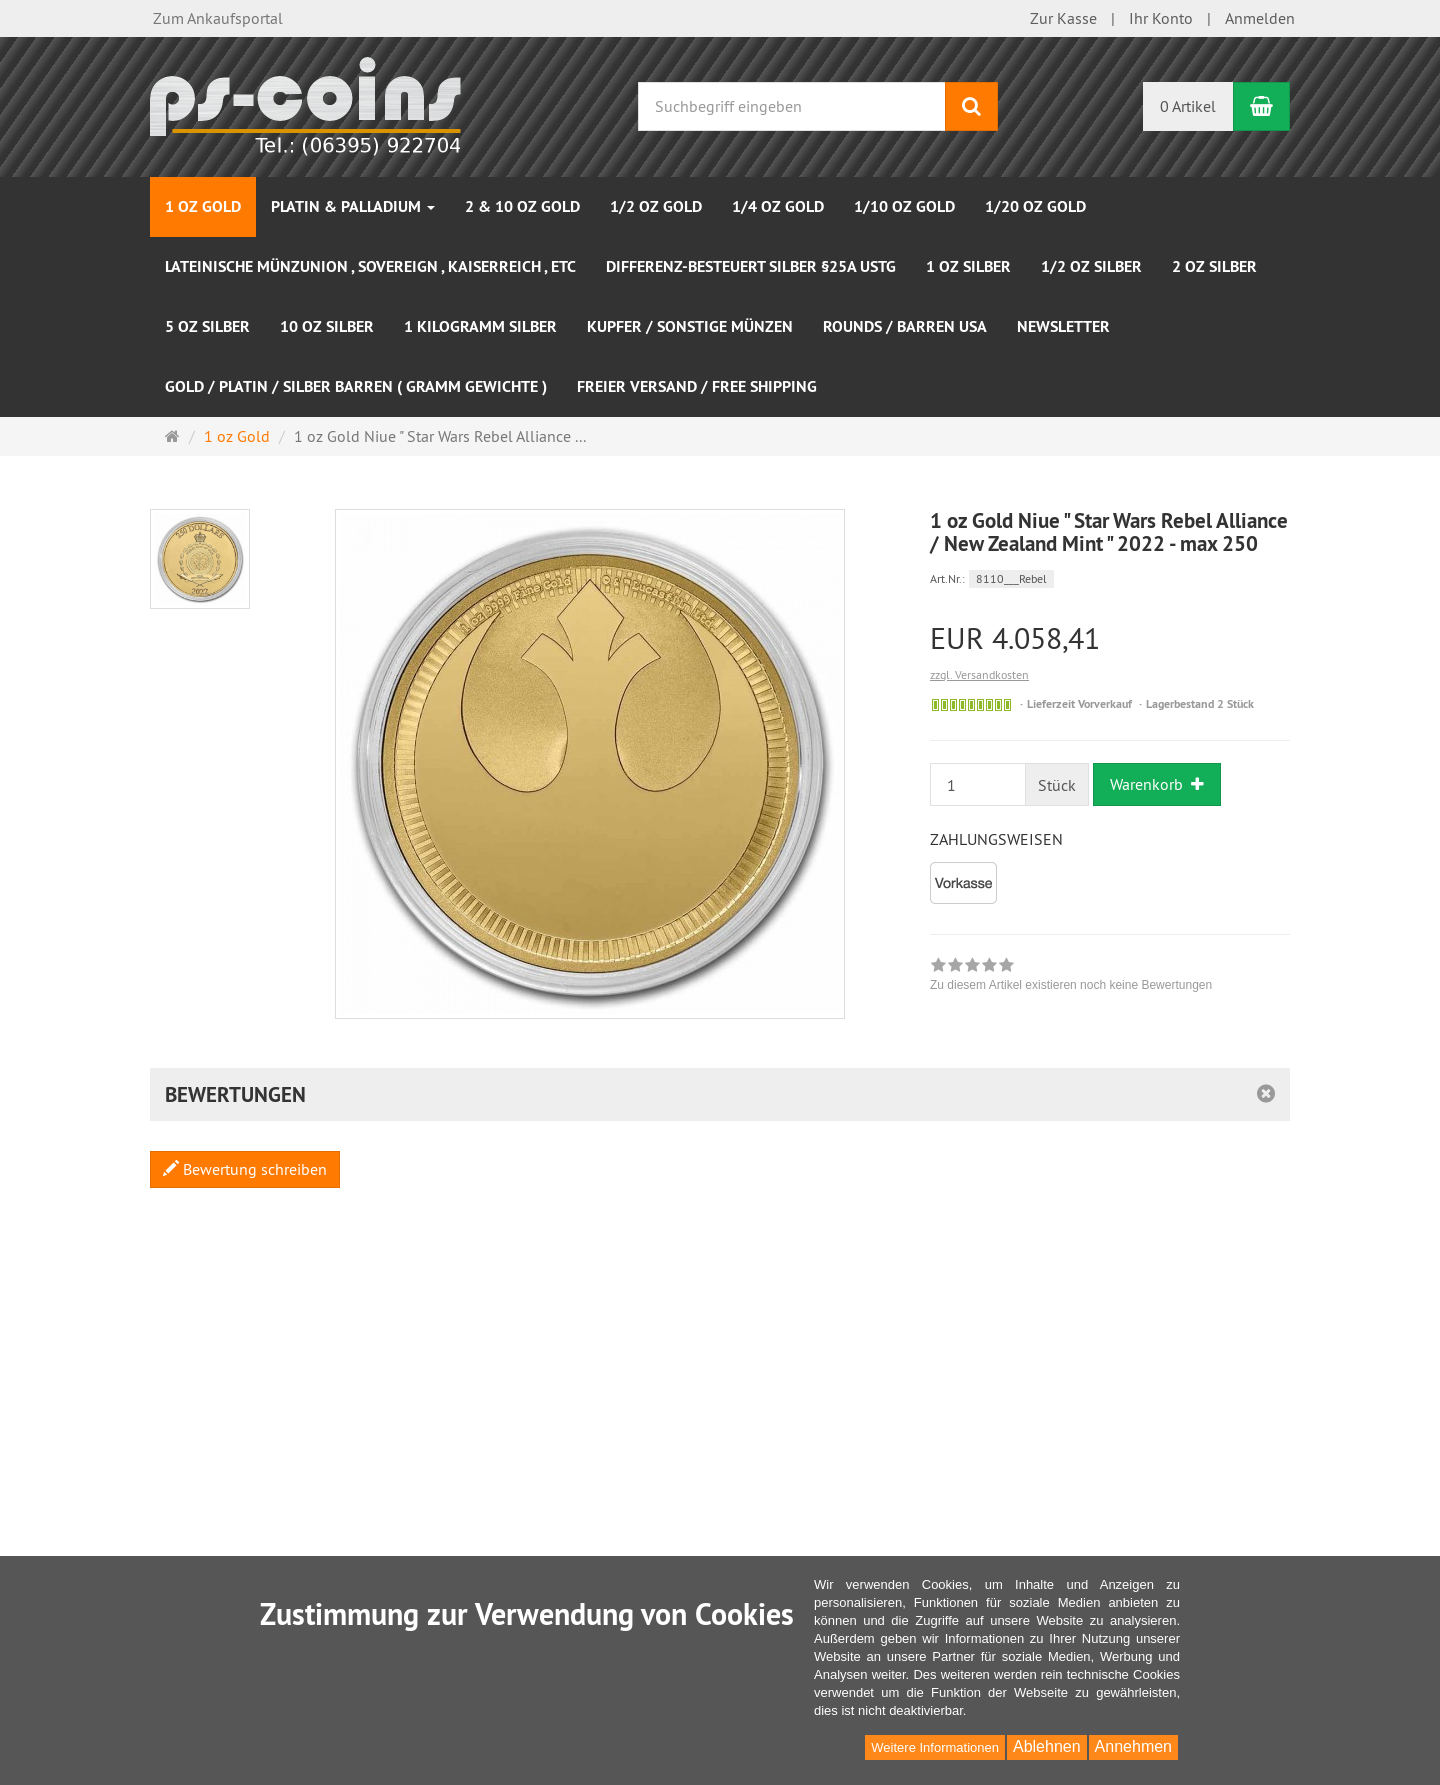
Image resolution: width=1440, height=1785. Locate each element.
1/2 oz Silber (1091, 266)
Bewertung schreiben (245, 1169)
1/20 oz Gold (1035, 206)
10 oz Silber (327, 326)
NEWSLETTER (1063, 326)
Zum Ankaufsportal (218, 18)
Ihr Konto (1161, 18)
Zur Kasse (1063, 18)
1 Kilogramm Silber (480, 326)
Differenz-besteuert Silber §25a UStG (751, 266)
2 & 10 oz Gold (522, 206)
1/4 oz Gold (778, 206)
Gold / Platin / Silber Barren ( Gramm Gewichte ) (356, 386)
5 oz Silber (207, 326)
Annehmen (1133, 1746)
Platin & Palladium (353, 206)
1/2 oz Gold (656, 206)
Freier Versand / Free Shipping (697, 386)
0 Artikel (1188, 106)
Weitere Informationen (935, 1747)
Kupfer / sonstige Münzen (690, 326)
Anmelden (1260, 18)
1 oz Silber (968, 266)
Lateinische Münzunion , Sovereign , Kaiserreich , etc (370, 266)
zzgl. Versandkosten (979, 674)
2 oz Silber (1214, 266)
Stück (1057, 785)
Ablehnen (1047, 1746)
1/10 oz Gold (904, 206)
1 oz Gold (203, 206)
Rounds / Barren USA (905, 326)
